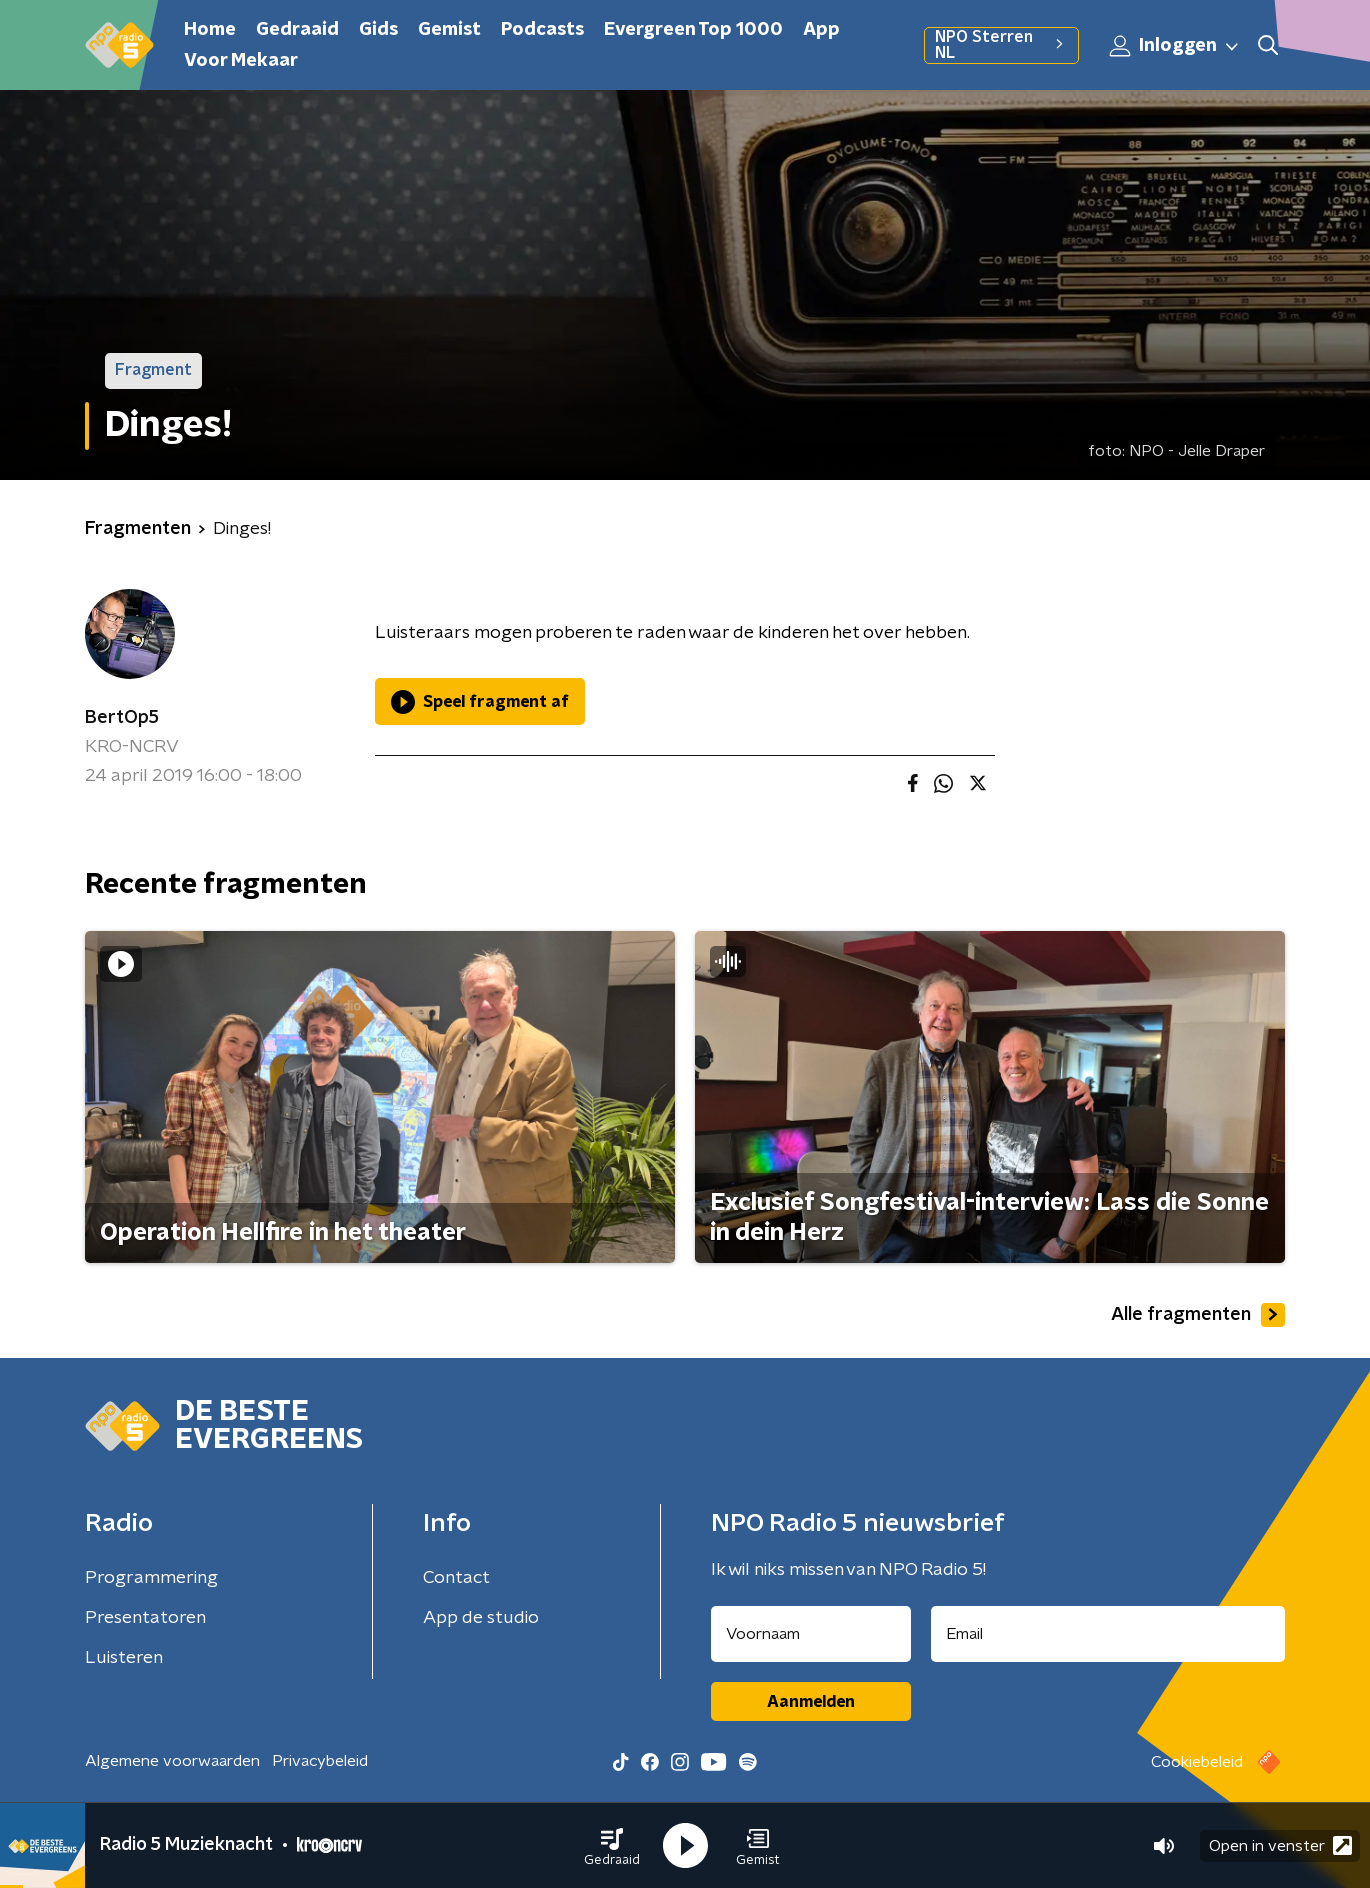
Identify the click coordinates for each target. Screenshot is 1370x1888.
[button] (612, 1846)
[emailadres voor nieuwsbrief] (1108, 1634)
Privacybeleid (320, 1761)
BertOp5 (122, 718)
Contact (456, 1578)
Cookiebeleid (1197, 1762)
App (821, 30)
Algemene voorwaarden (172, 1761)
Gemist (449, 30)
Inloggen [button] (1175, 46)
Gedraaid (297, 30)
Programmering (151, 1578)
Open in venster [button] (1280, 1845)
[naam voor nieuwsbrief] (811, 1634)
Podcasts (542, 30)
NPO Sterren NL (1001, 45)
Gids (378, 30)
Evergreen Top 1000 (693, 30)
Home (210, 30)
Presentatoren (145, 1618)
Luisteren (124, 1658)
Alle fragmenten (1198, 1315)
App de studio (481, 1618)
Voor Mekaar (241, 61)
